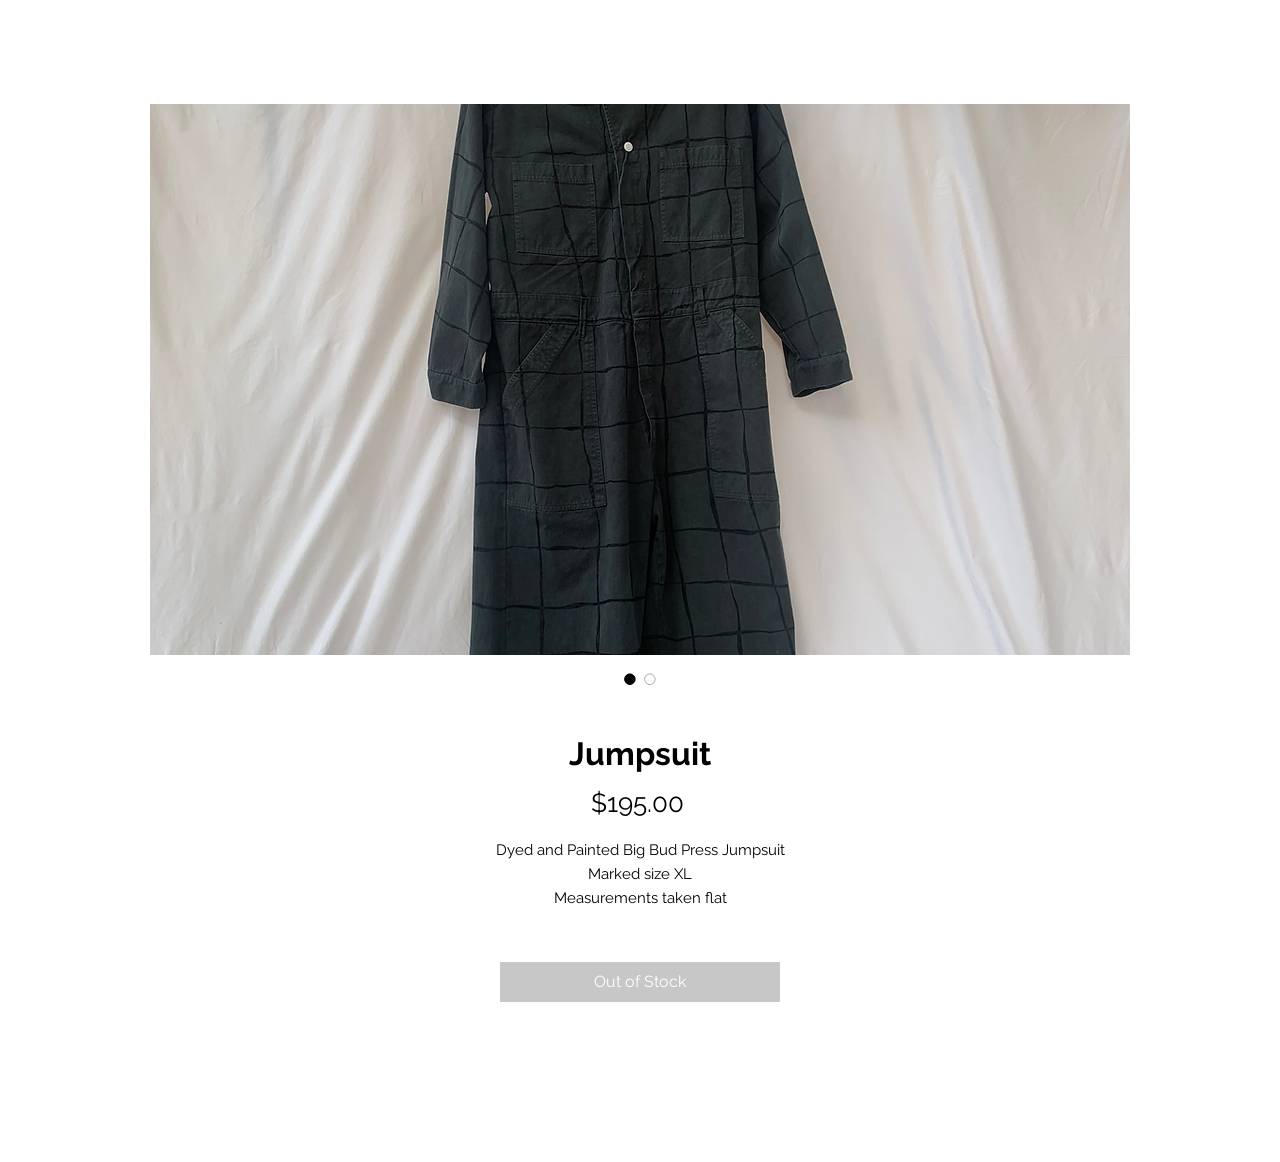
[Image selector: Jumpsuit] (630, 679)
